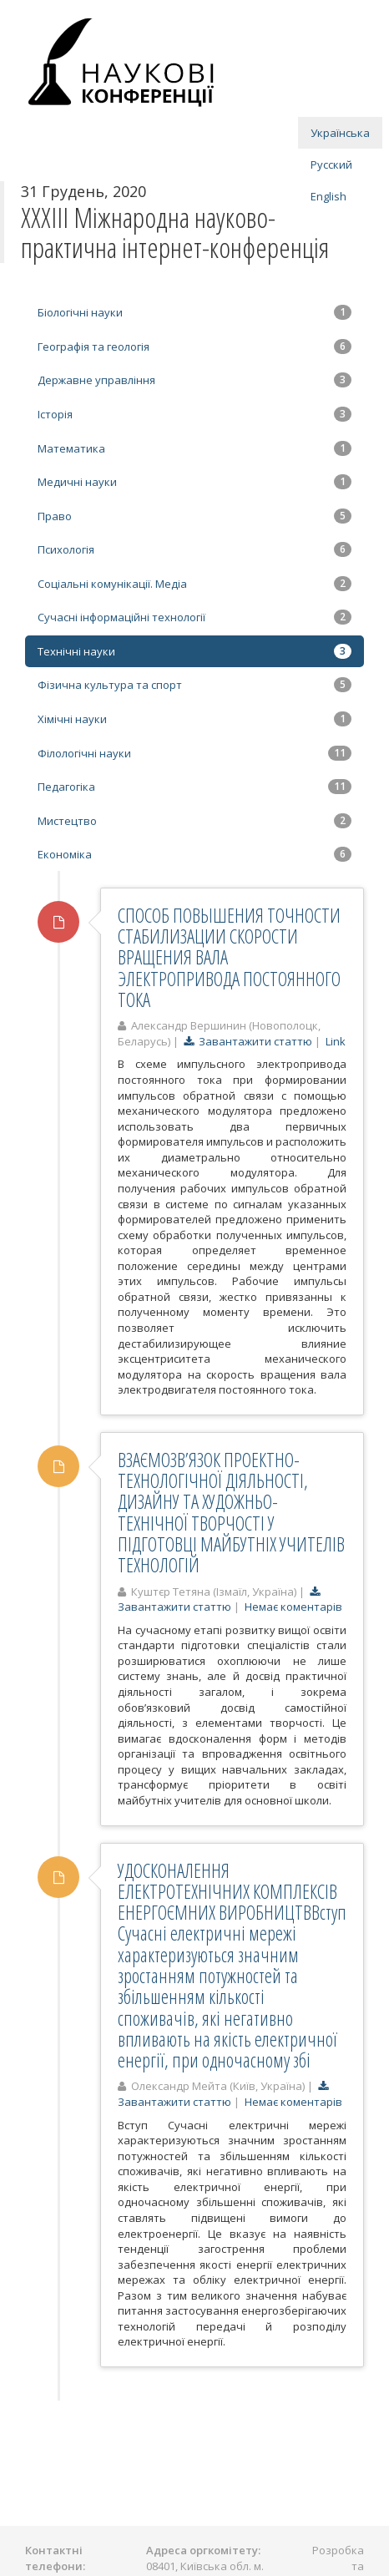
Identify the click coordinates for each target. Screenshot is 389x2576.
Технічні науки (194, 651)
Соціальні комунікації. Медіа (194, 583)
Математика (194, 448)
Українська (340, 132)
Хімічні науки (194, 718)
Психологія (194, 549)
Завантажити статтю (248, 1041)
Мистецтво (194, 820)
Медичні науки (194, 481)
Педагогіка (194, 786)
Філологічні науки (194, 753)
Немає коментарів (293, 1606)
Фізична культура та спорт (194, 684)
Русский (331, 164)
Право (194, 516)
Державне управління (194, 379)
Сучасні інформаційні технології (194, 617)
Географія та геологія (194, 346)
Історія (194, 414)
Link (336, 1041)
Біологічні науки (194, 312)
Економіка (194, 854)
